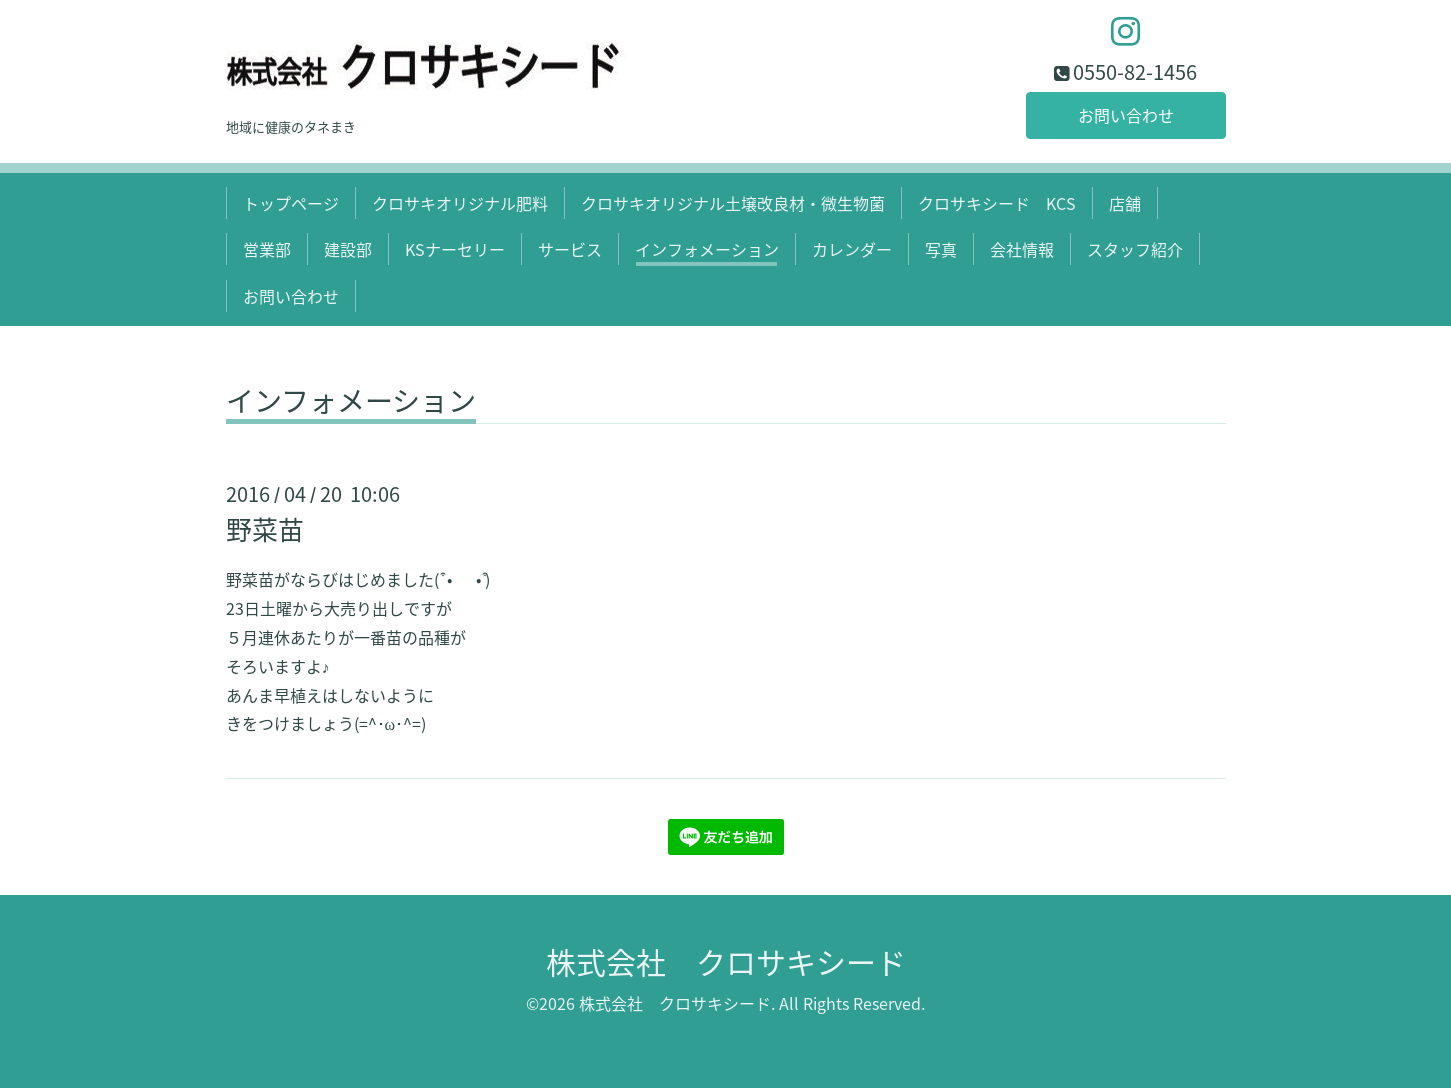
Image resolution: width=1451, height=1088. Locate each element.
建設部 (348, 249)
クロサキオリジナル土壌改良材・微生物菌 (733, 203)
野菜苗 (265, 529)
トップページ (291, 203)
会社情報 (1022, 249)
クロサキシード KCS (997, 203)
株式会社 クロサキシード (726, 961)
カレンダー (852, 249)
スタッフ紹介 (1135, 249)
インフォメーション (707, 249)
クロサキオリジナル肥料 (460, 203)
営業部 (267, 249)
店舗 (1125, 203)
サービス (570, 249)
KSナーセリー (455, 249)
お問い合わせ (1126, 115)
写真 (941, 249)
